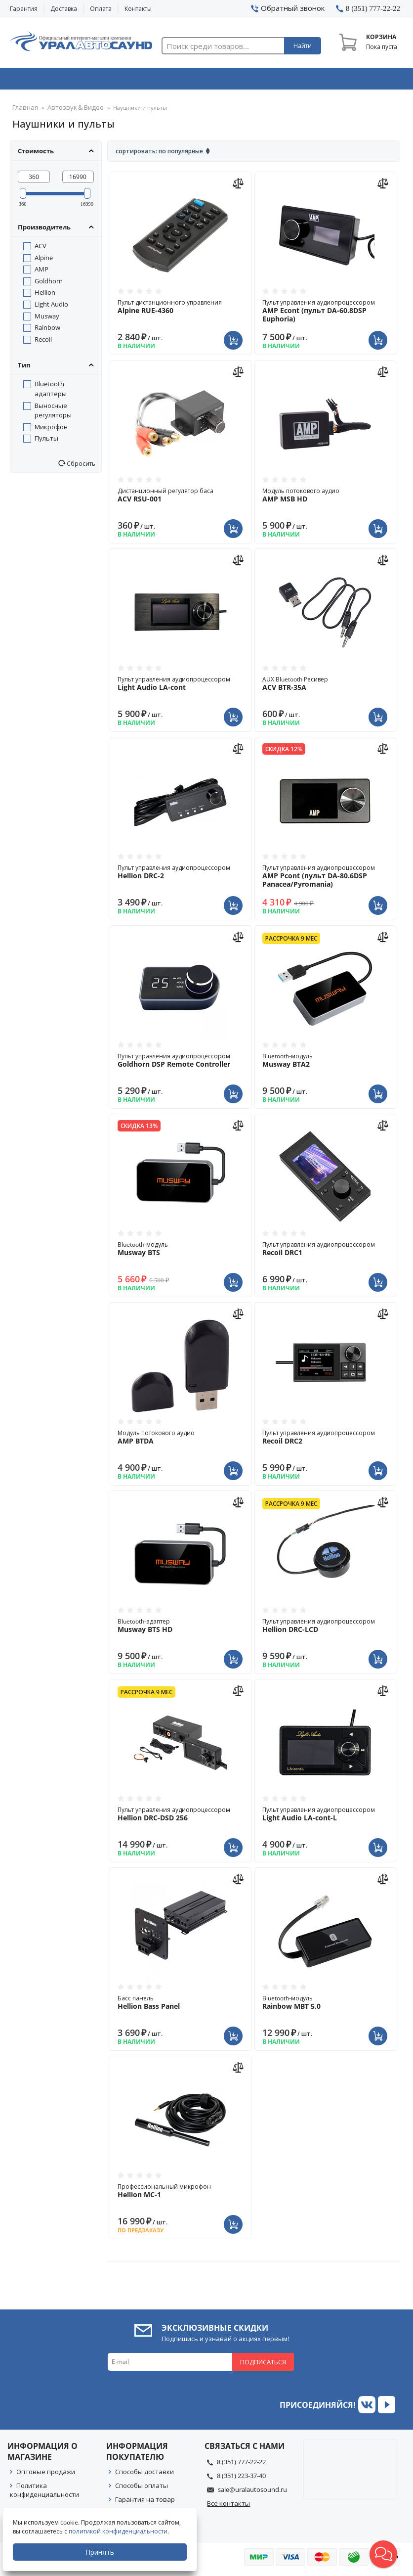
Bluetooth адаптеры (51, 391)
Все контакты (228, 2506)
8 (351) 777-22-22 (241, 2464)
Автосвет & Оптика (287, 80)
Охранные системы (128, 80)
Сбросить (80, 466)
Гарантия (24, 8)
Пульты (46, 441)
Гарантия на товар (145, 2502)
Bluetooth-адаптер (180, 1628)
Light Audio (51, 307)
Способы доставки (144, 2474)
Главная (23, 111)
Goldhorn (49, 283)
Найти (302, 46)
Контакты (138, 8)
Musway (47, 319)
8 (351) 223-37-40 (241, 2478)
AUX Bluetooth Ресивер (325, 686)
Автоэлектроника (208, 80)
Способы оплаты (141, 2488)
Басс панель (180, 2005)
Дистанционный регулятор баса (180, 498)
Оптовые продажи (45, 2474)
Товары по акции (366, 80)
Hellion (45, 295)
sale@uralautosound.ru (252, 2492)
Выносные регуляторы (53, 413)
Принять (102, 2552)
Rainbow (47, 330)
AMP (41, 272)
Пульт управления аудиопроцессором (325, 313)
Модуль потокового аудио (325, 498)
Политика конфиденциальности (44, 2493)
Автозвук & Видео (48, 80)
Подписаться (263, 2364)
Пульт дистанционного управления (180, 309)
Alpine (44, 260)
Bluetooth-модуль (325, 1063)
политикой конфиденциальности (120, 2531)
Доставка (63, 8)
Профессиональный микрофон (180, 2193)
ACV (40, 248)
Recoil (43, 342)
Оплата (101, 8)
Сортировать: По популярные (159, 154)
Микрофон (51, 429)
